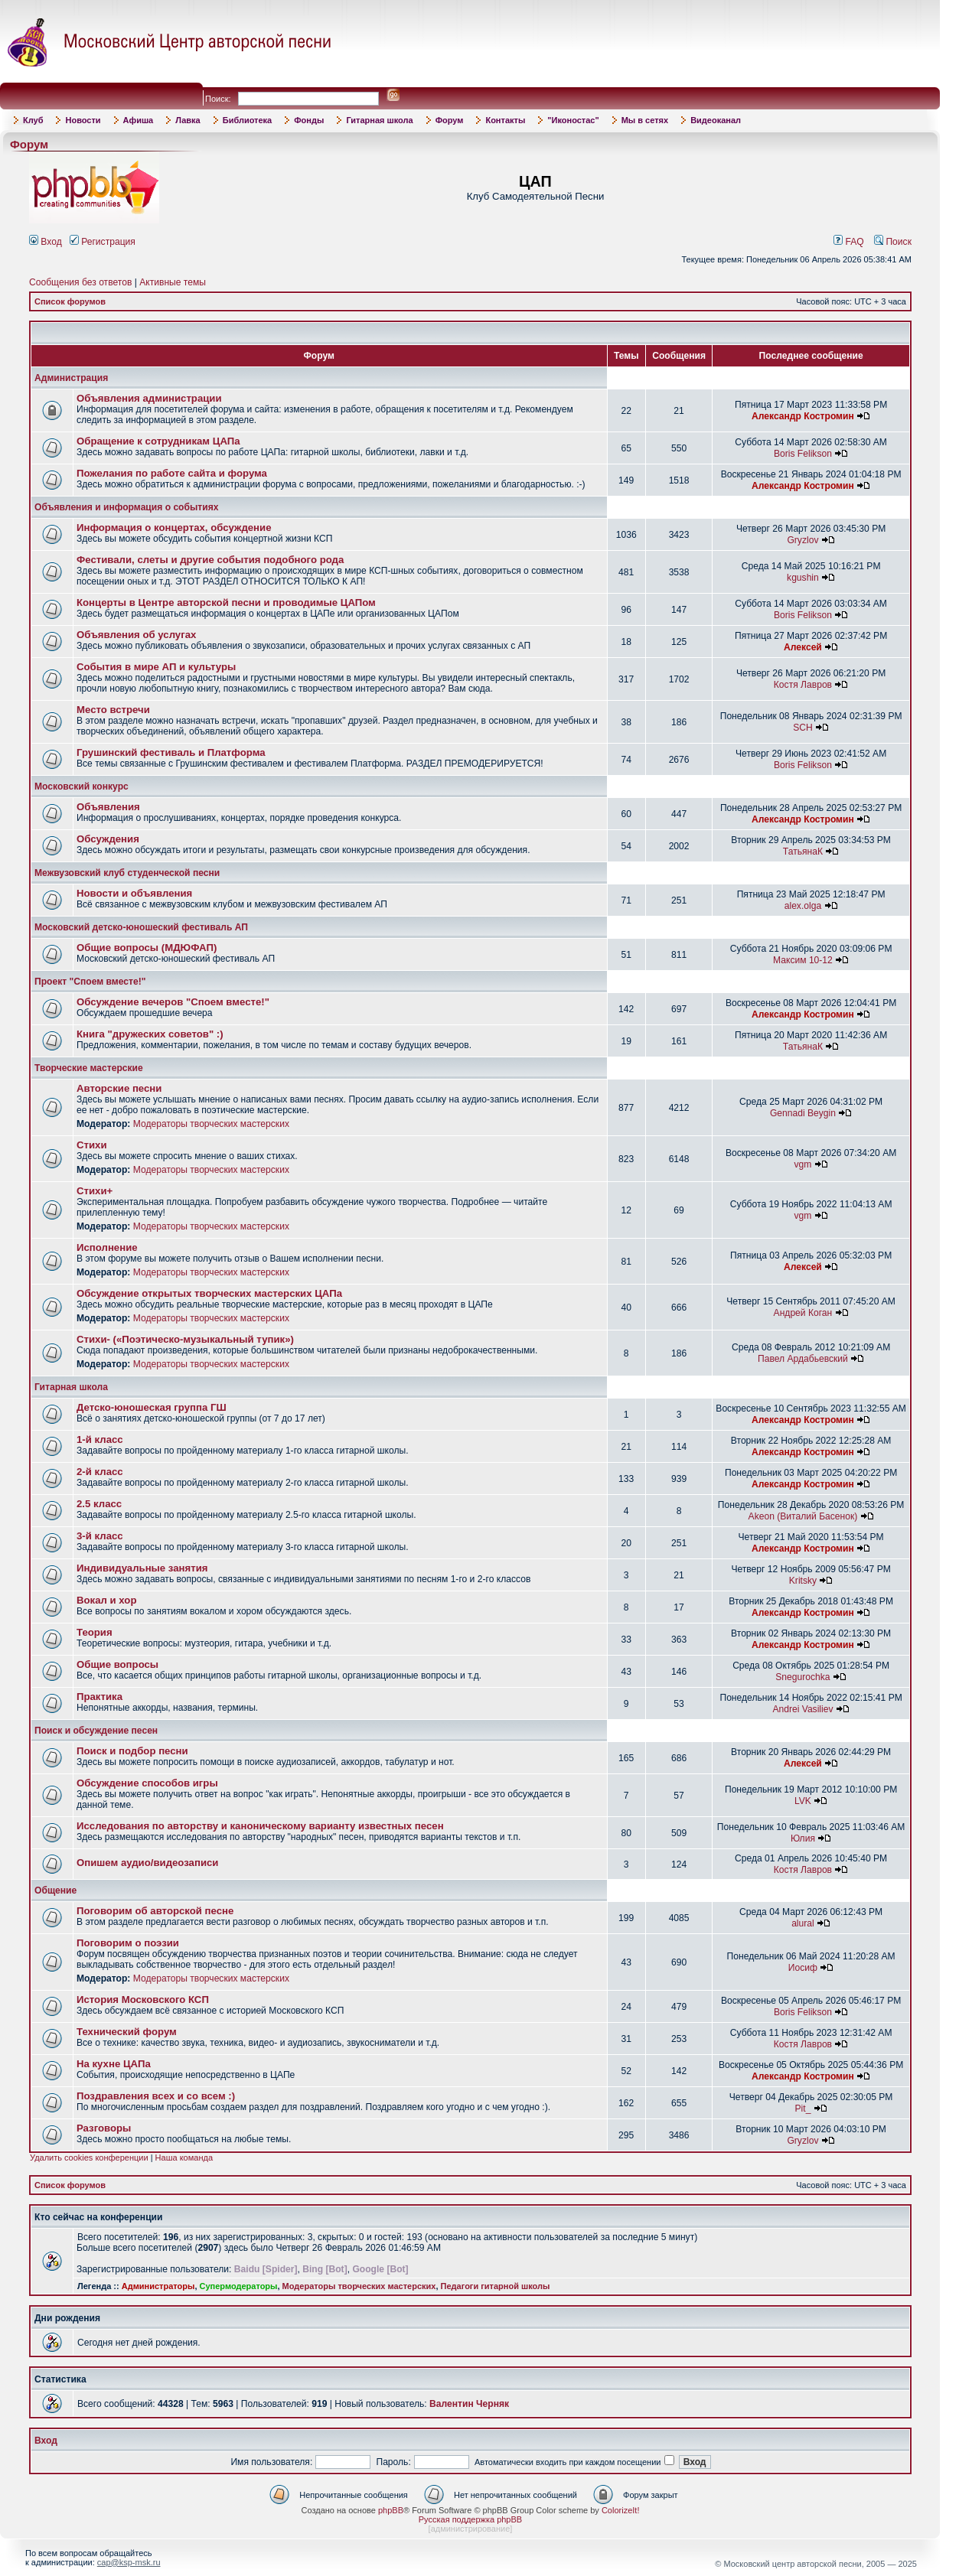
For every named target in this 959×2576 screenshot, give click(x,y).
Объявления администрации (149, 398)
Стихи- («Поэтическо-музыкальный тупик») (185, 1339)
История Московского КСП (143, 1999)
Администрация (71, 378)
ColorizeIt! (621, 2510)
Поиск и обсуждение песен (96, 1730)
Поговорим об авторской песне (155, 1911)
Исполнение (107, 1247)
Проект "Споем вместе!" (90, 981)
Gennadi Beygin (803, 1113)
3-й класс (100, 1536)
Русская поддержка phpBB (470, 2519)
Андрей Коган (803, 1313)
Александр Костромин (803, 416)
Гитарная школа (379, 120)
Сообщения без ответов (80, 282)
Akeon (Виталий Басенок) (803, 1516)
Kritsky (803, 1580)
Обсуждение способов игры (147, 1783)
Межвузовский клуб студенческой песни (127, 873)
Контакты (505, 120)
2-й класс (100, 1471)
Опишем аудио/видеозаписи (147, 1862)
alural (802, 1923)
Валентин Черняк (469, 2404)
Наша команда (184, 2157)
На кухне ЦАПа (114, 2064)
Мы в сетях (644, 120)
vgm (803, 1164)
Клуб (33, 120)
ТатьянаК (803, 851)
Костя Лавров (803, 684)
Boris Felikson (803, 453)
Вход (45, 241)
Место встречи (113, 709)
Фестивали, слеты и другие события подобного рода (210, 559)
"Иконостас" (573, 120)
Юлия (803, 1838)
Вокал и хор (106, 1600)
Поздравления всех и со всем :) (156, 2096)
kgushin (803, 577)
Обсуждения (108, 839)
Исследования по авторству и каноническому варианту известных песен (260, 1826)
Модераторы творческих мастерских (211, 1124)
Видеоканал (715, 120)
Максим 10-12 (803, 960)
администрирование (470, 2528)
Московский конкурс (81, 786)
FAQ (848, 241)
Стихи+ (95, 1191)
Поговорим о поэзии (128, 1943)
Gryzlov (802, 540)
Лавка (188, 120)
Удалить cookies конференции (89, 2157)
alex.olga (802, 905)
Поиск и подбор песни (132, 1751)
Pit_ (803, 2108)
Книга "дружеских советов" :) (150, 1034)
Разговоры (104, 2128)
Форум (449, 120)
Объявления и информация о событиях (126, 507)
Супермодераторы (239, 2286)
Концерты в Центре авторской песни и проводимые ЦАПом (226, 602)
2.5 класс (99, 1503)
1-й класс (100, 1439)
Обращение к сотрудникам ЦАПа (158, 441)
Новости (82, 120)
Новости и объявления (134, 893)
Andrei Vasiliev (802, 1709)
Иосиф (802, 1967)
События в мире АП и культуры (156, 666)
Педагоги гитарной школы (495, 2286)
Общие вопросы (117, 1664)
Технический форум (127, 2031)
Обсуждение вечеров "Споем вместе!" (173, 1002)
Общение (55, 1890)
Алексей (803, 647)
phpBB (390, 2510)
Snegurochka (802, 1677)
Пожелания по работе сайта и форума (172, 473)
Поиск (893, 241)
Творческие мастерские (88, 1068)
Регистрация (102, 241)
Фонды (309, 120)
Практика (99, 1696)
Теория (95, 1632)
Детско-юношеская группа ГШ (152, 1407)
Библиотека (247, 120)
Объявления (108, 807)
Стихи (92, 1145)
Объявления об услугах (136, 634)
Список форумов (70, 301)
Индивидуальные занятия (142, 1568)
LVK (802, 1801)
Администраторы (158, 2286)
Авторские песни (119, 1088)
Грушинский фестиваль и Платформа (171, 752)
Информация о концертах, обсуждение (174, 527)
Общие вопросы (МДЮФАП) (147, 947)
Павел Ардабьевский (803, 1358)
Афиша (138, 120)
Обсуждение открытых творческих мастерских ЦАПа (209, 1293)
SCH (803, 727)
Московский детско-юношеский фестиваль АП (141, 927)
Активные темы (172, 282)
